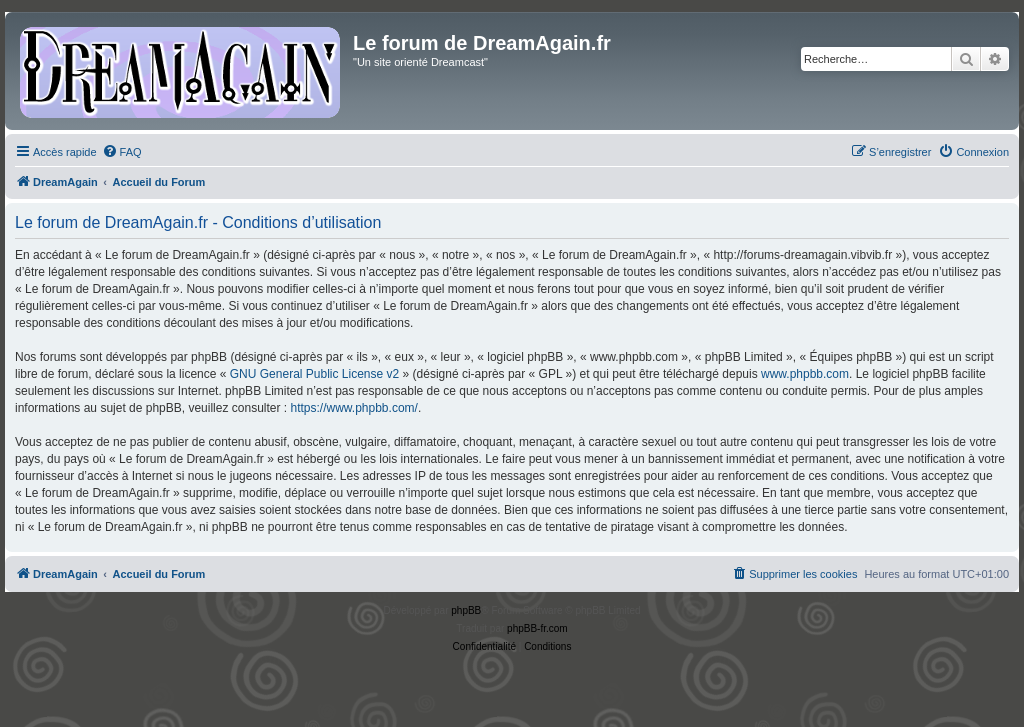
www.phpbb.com (805, 374)
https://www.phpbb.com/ (353, 408)
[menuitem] (122, 152)
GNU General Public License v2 (314, 374)
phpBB (466, 610)
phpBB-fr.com (537, 628)
